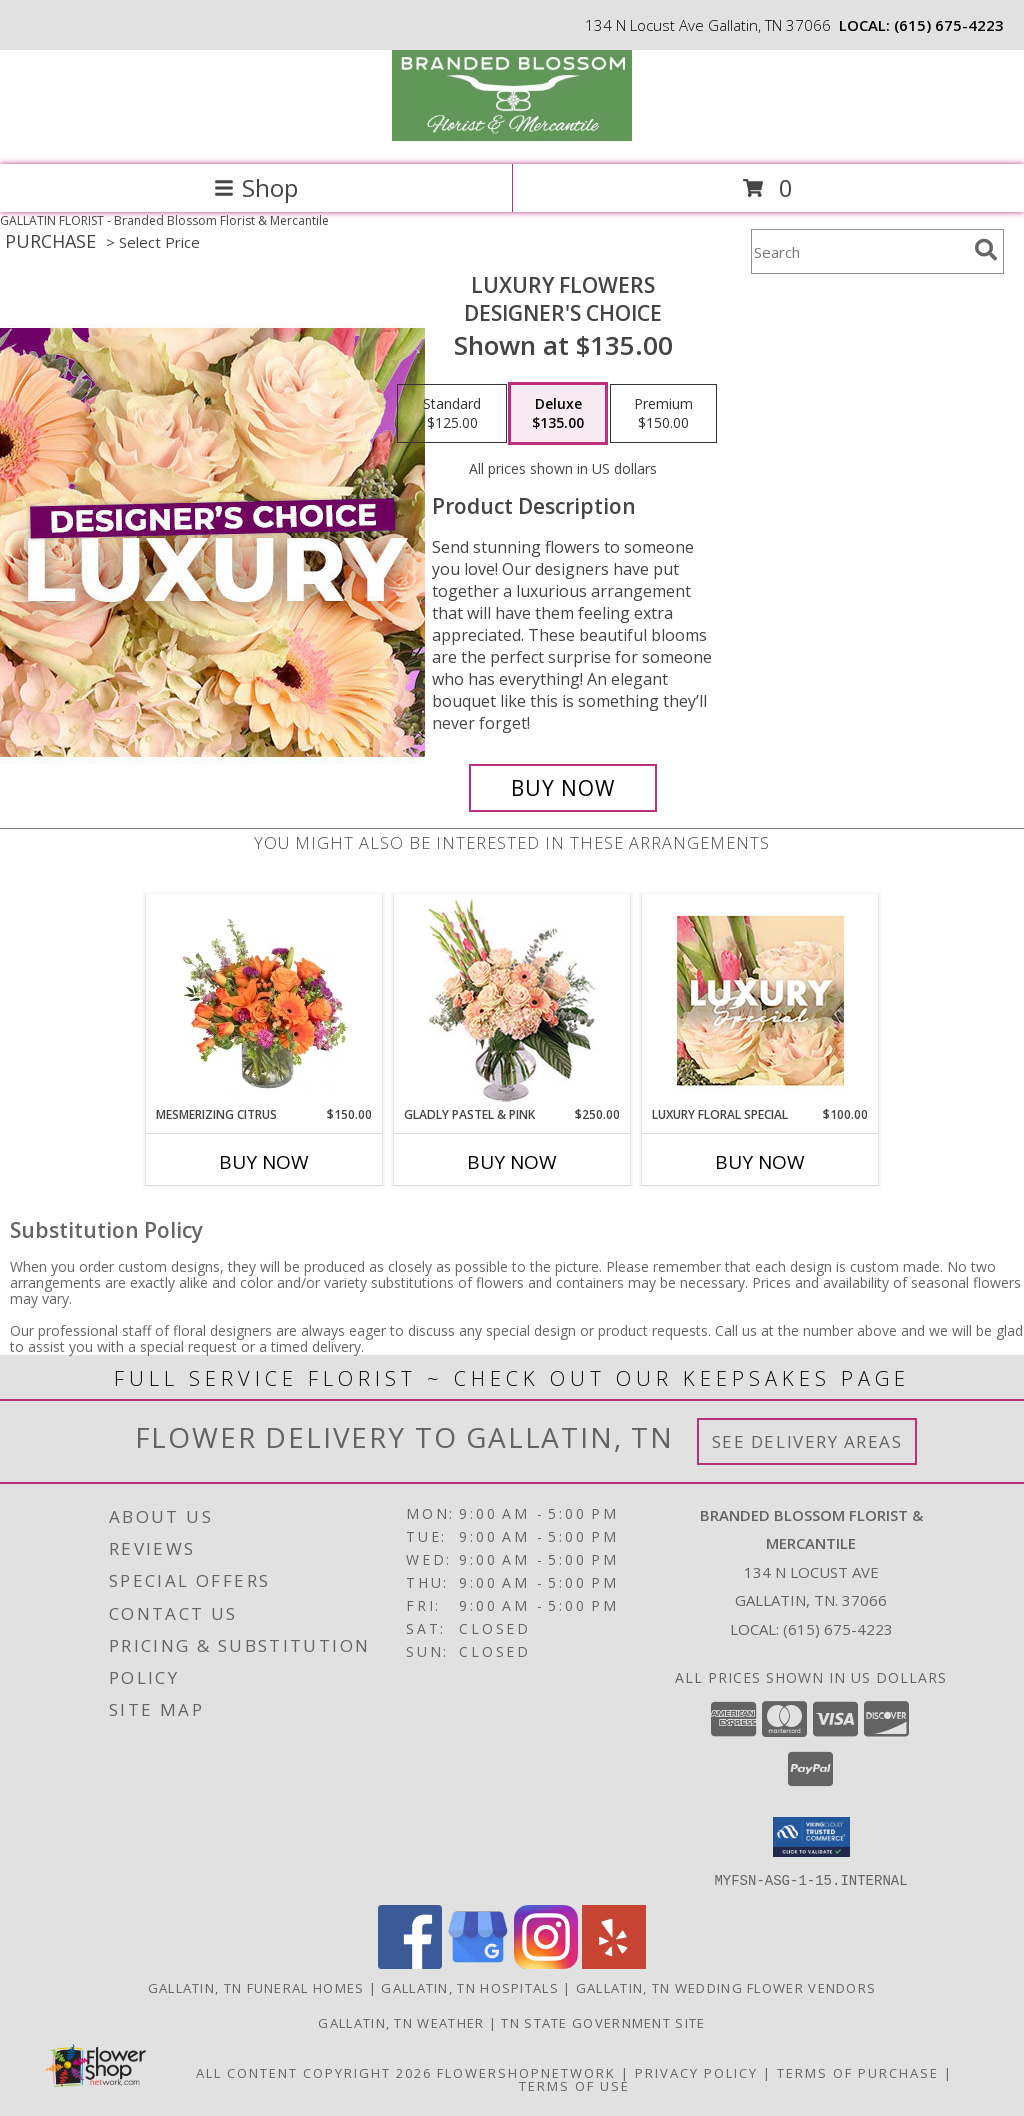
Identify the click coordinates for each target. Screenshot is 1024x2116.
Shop (256, 187)
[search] (986, 250)
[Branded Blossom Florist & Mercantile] (512, 135)
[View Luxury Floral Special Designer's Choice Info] (760, 1000)
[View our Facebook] (410, 1962)
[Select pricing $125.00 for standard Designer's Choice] (452, 414)
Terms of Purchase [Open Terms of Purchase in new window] (858, 2072)
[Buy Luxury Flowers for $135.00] (563, 788)
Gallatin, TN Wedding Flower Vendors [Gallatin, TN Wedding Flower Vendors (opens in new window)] (726, 1987)
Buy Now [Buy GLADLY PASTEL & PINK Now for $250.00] (512, 1162)
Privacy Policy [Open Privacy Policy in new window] (696, 2072)
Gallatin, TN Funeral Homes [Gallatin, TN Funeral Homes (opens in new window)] (256, 1987)
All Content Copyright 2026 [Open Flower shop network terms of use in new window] (314, 2072)
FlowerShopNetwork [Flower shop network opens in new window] (526, 2072)
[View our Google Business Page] (478, 1962)
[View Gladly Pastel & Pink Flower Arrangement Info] (512, 1000)
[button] (811, 1837)
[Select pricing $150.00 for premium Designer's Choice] (663, 414)
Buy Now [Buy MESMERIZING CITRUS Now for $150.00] (264, 1162)
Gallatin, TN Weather (401, 2022)
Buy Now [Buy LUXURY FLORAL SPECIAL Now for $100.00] (760, 1162)
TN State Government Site (603, 2022)
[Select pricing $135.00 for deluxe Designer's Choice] (558, 414)
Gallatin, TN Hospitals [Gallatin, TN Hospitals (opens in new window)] (470, 1987)
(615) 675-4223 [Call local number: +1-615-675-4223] (949, 25)
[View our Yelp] (614, 1962)
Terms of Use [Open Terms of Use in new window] (574, 2085)
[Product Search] (859, 251)
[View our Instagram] (546, 1962)
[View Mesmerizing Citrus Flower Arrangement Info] (264, 1000)
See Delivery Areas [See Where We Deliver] (807, 1441)
